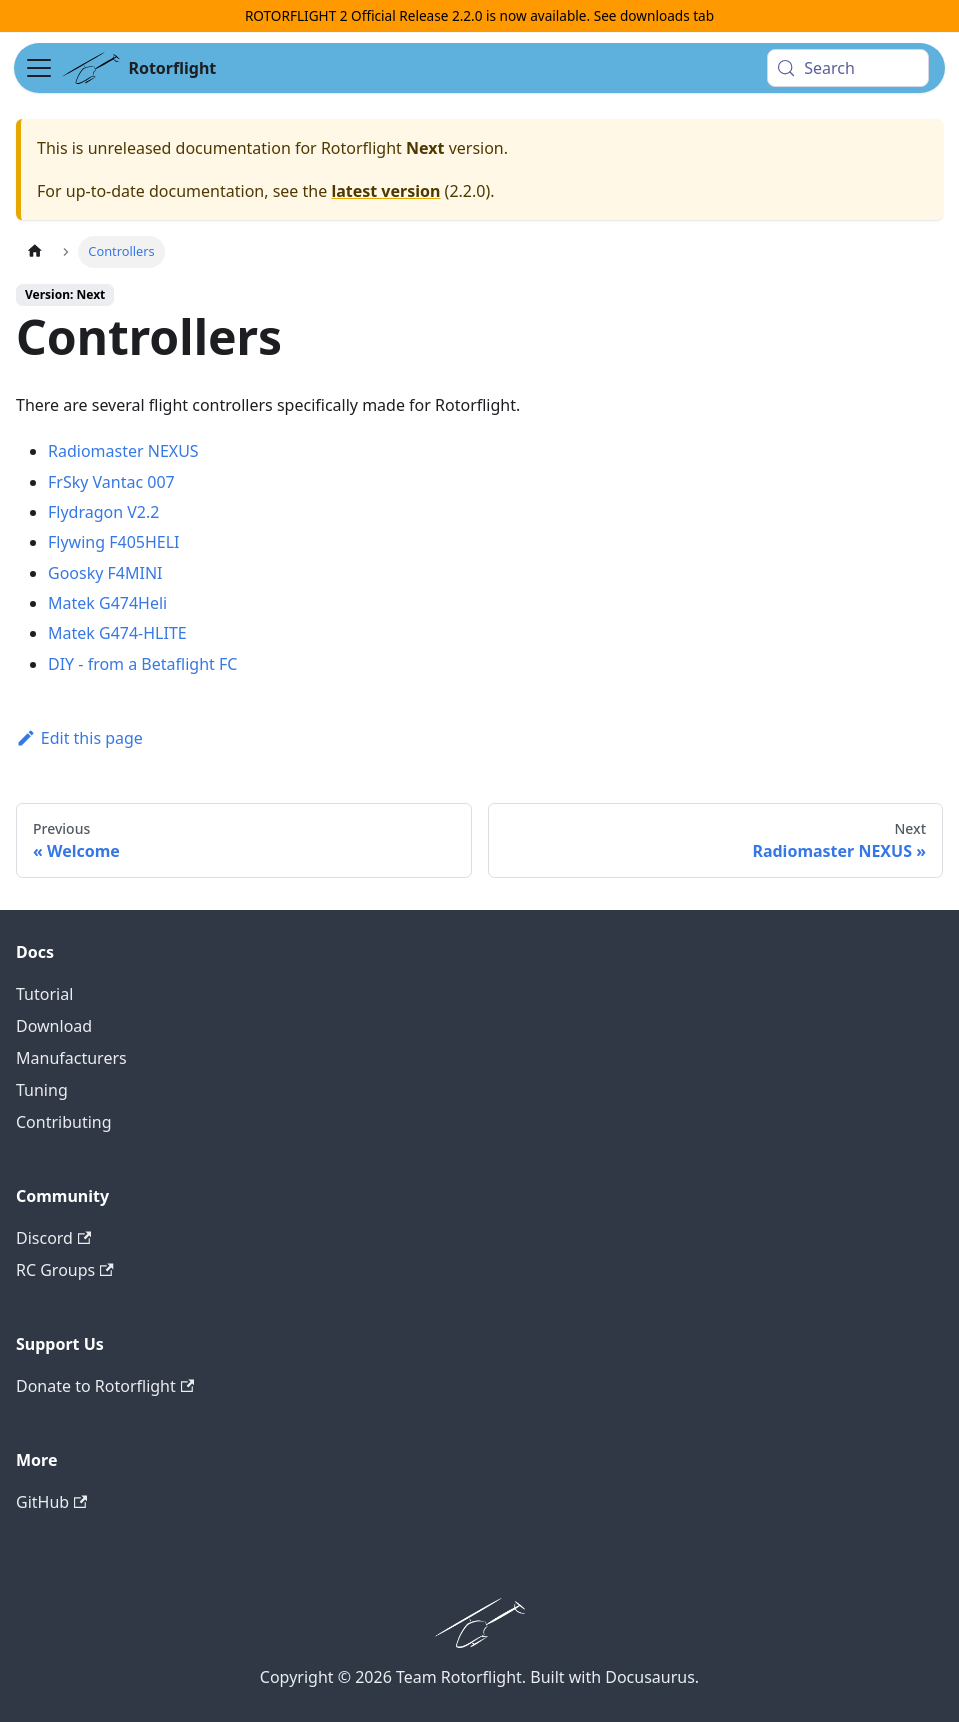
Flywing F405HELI (114, 542)
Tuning (42, 1090)
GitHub (51, 1502)
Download (54, 1026)
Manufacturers (71, 1058)
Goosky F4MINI (105, 573)
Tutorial (44, 994)
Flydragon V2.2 (103, 512)
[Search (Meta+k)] (847, 68)
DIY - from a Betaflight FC (142, 664)
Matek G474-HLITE (117, 633)
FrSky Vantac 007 (111, 482)
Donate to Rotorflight (105, 1386)
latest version (385, 191)
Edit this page (79, 738)
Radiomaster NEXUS (123, 451)
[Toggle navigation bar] (39, 68)
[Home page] (35, 251)
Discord (53, 1238)
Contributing (64, 1122)
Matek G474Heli (107, 603)
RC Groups (65, 1270)
